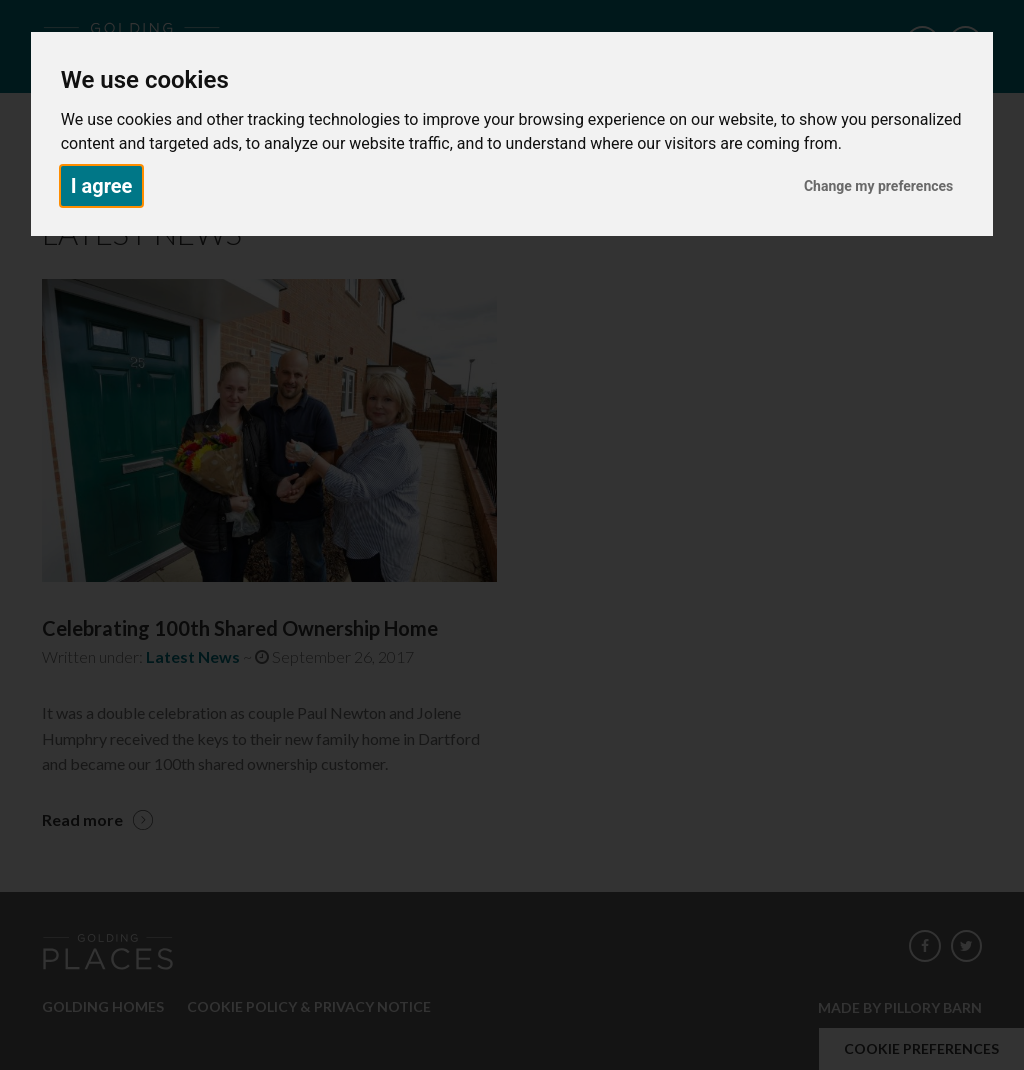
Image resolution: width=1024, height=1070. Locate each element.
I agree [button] (102, 186)
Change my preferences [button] (878, 186)
